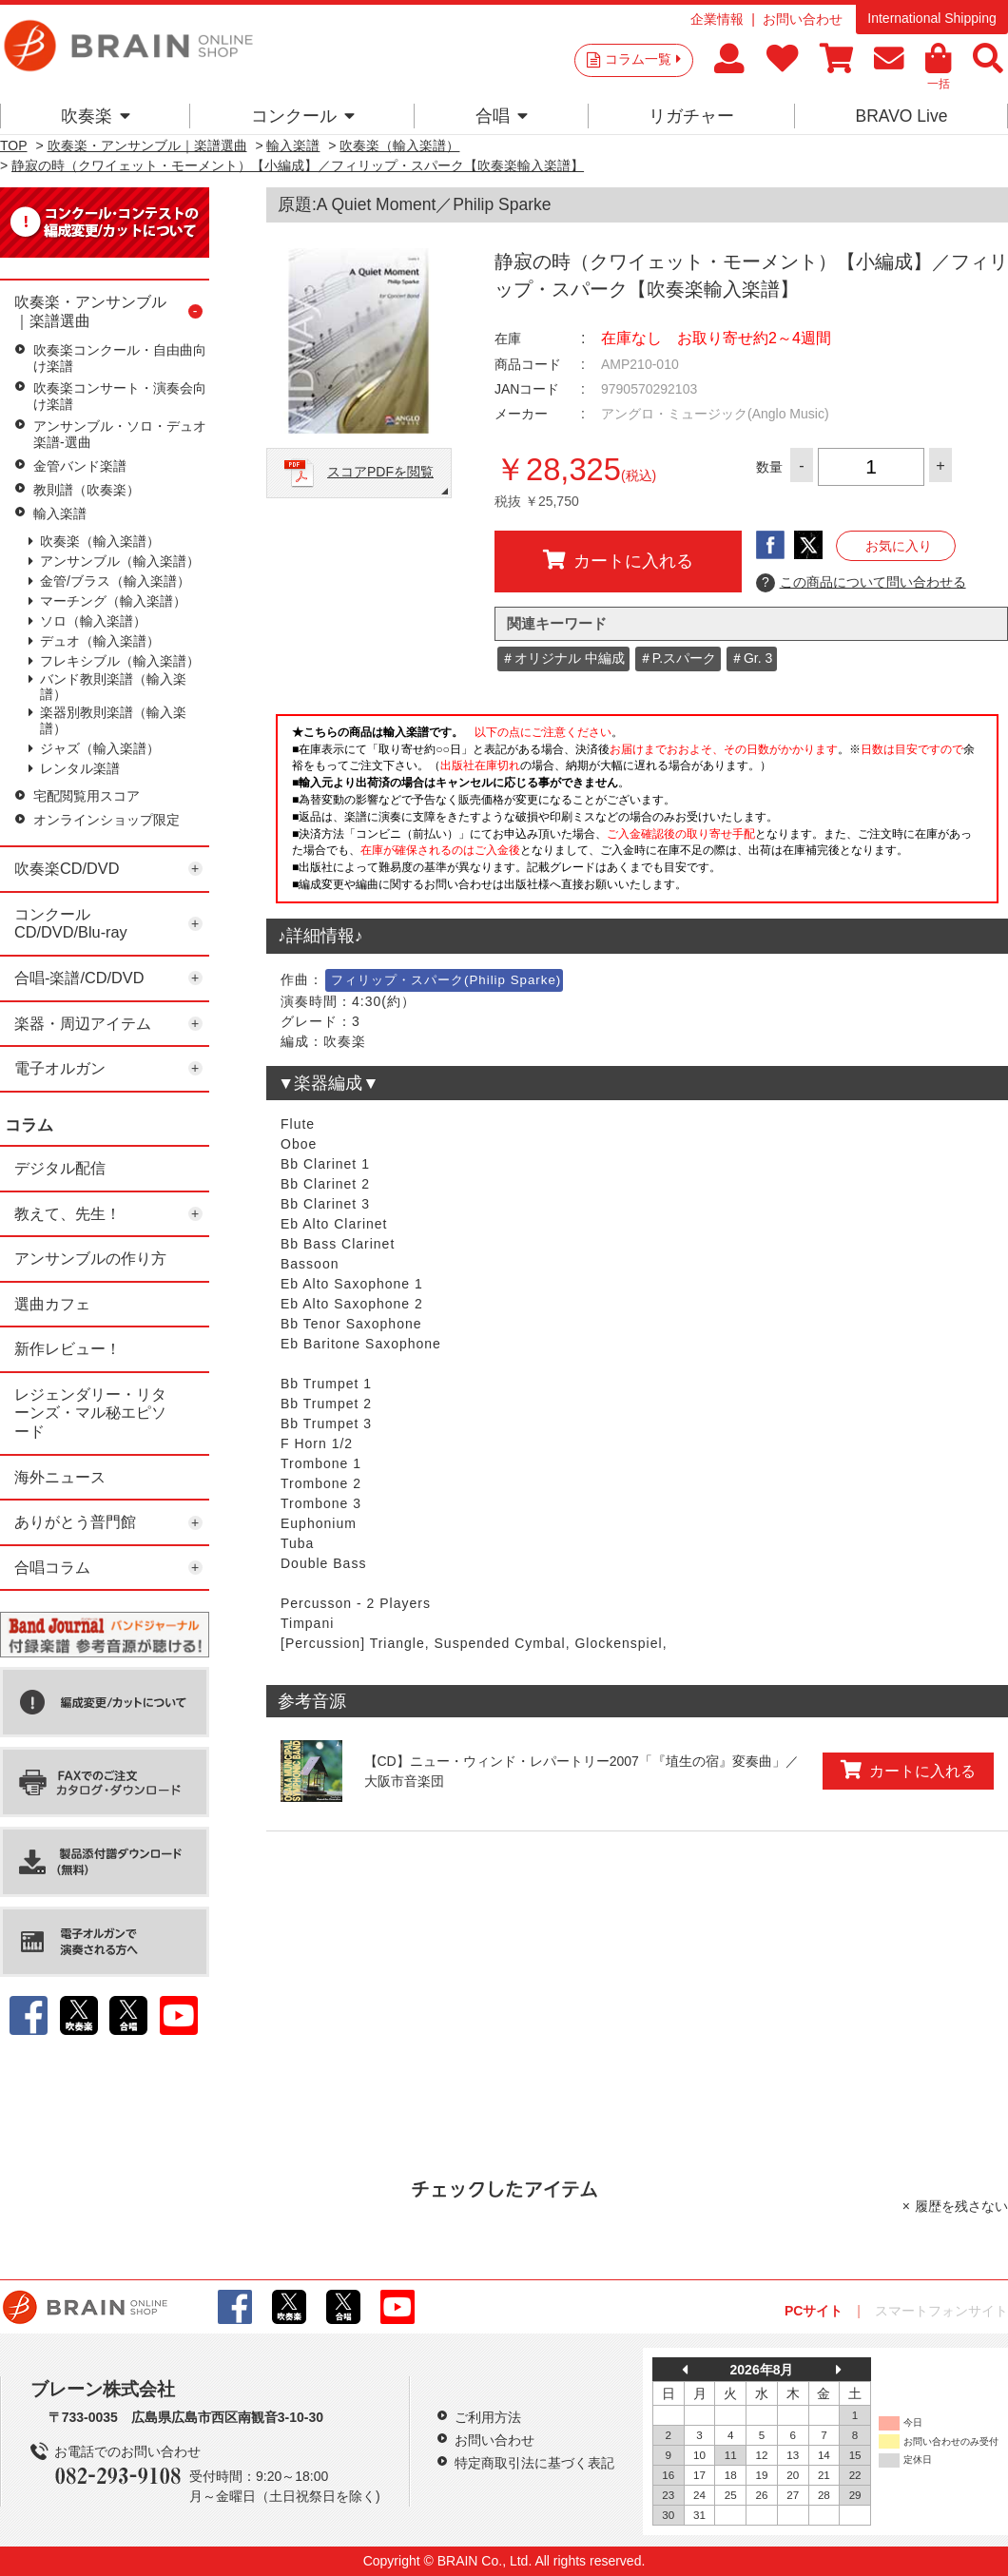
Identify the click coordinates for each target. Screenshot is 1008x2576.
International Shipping (931, 18)
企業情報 (717, 19)
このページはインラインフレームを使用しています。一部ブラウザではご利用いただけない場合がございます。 (637, 814)
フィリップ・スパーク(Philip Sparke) (446, 980)
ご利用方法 (488, 2417)
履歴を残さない (961, 2206)
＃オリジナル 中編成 (563, 658)
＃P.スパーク (677, 658)
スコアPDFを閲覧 (380, 471)
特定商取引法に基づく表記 (534, 2462)
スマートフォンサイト (941, 2310)
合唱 (501, 116)
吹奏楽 (95, 116)
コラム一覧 (643, 59)
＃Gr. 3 (751, 658)
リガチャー (691, 116)
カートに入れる (618, 560)
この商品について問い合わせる (861, 582)
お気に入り (898, 545)
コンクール (303, 116)
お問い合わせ (803, 19)
